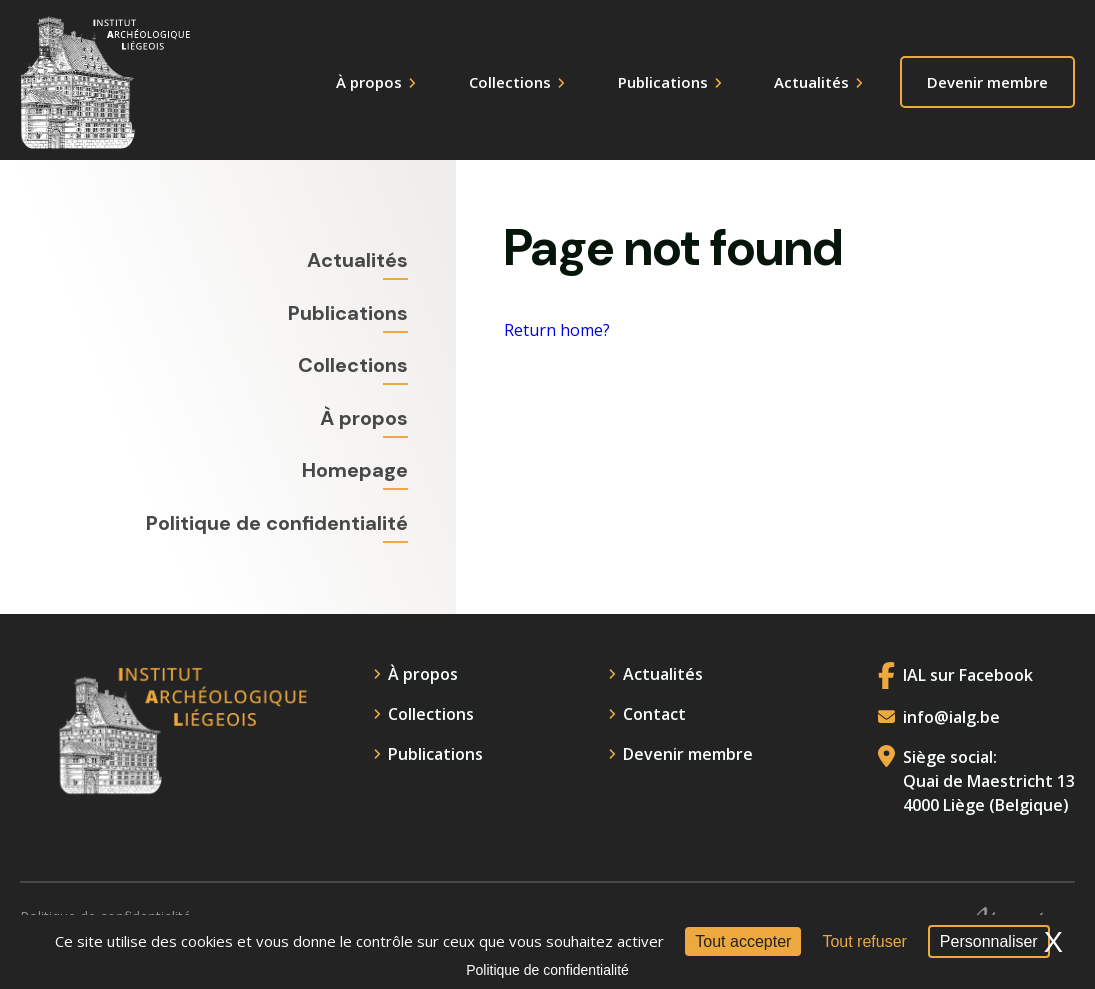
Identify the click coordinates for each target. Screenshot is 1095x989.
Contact (654, 714)
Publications (663, 82)
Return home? (557, 331)
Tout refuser (864, 941)
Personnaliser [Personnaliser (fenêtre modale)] (989, 941)
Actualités (811, 82)
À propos (369, 82)
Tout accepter (743, 941)
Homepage (355, 470)
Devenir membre (987, 82)
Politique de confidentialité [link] (547, 970)
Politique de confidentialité (277, 523)
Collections (510, 82)
